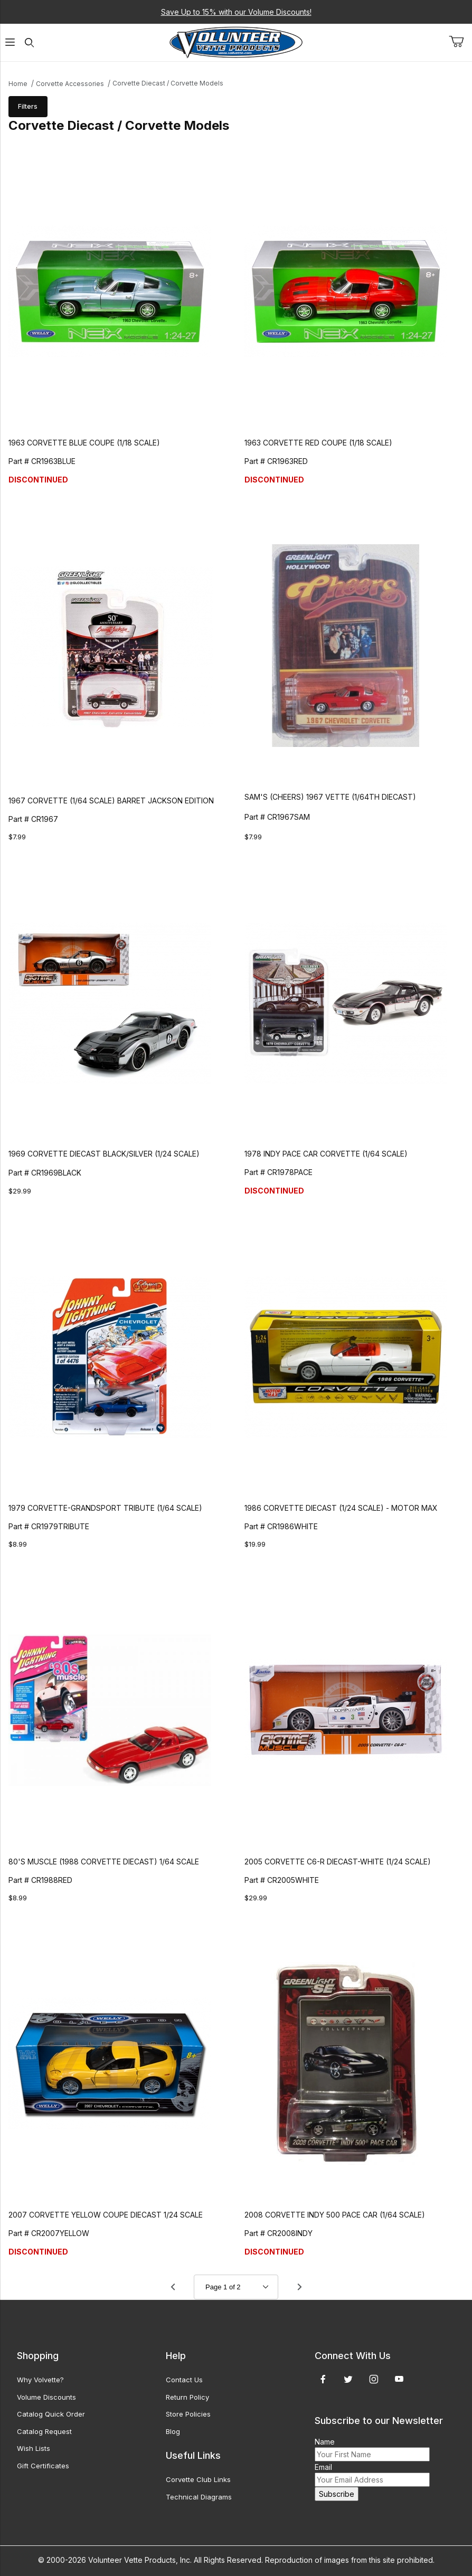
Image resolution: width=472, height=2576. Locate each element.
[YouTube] (399, 2379)
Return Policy (187, 2397)
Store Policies (188, 2414)
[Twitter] (348, 2379)
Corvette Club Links (198, 2479)
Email (323, 2467)
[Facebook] (323, 2379)
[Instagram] (374, 2379)
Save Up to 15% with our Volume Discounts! (236, 11)
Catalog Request (44, 2431)
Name (325, 2441)
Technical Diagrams (199, 2497)
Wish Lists (33, 2448)
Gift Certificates (43, 2465)
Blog (173, 2431)
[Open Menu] (10, 42)
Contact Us (184, 2379)
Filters (27, 106)
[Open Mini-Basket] (460, 41)
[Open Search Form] (29, 42)
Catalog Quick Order (51, 2414)
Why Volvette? (40, 2379)
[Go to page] (236, 2287)
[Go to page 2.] (299, 2286)
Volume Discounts (46, 2397)
